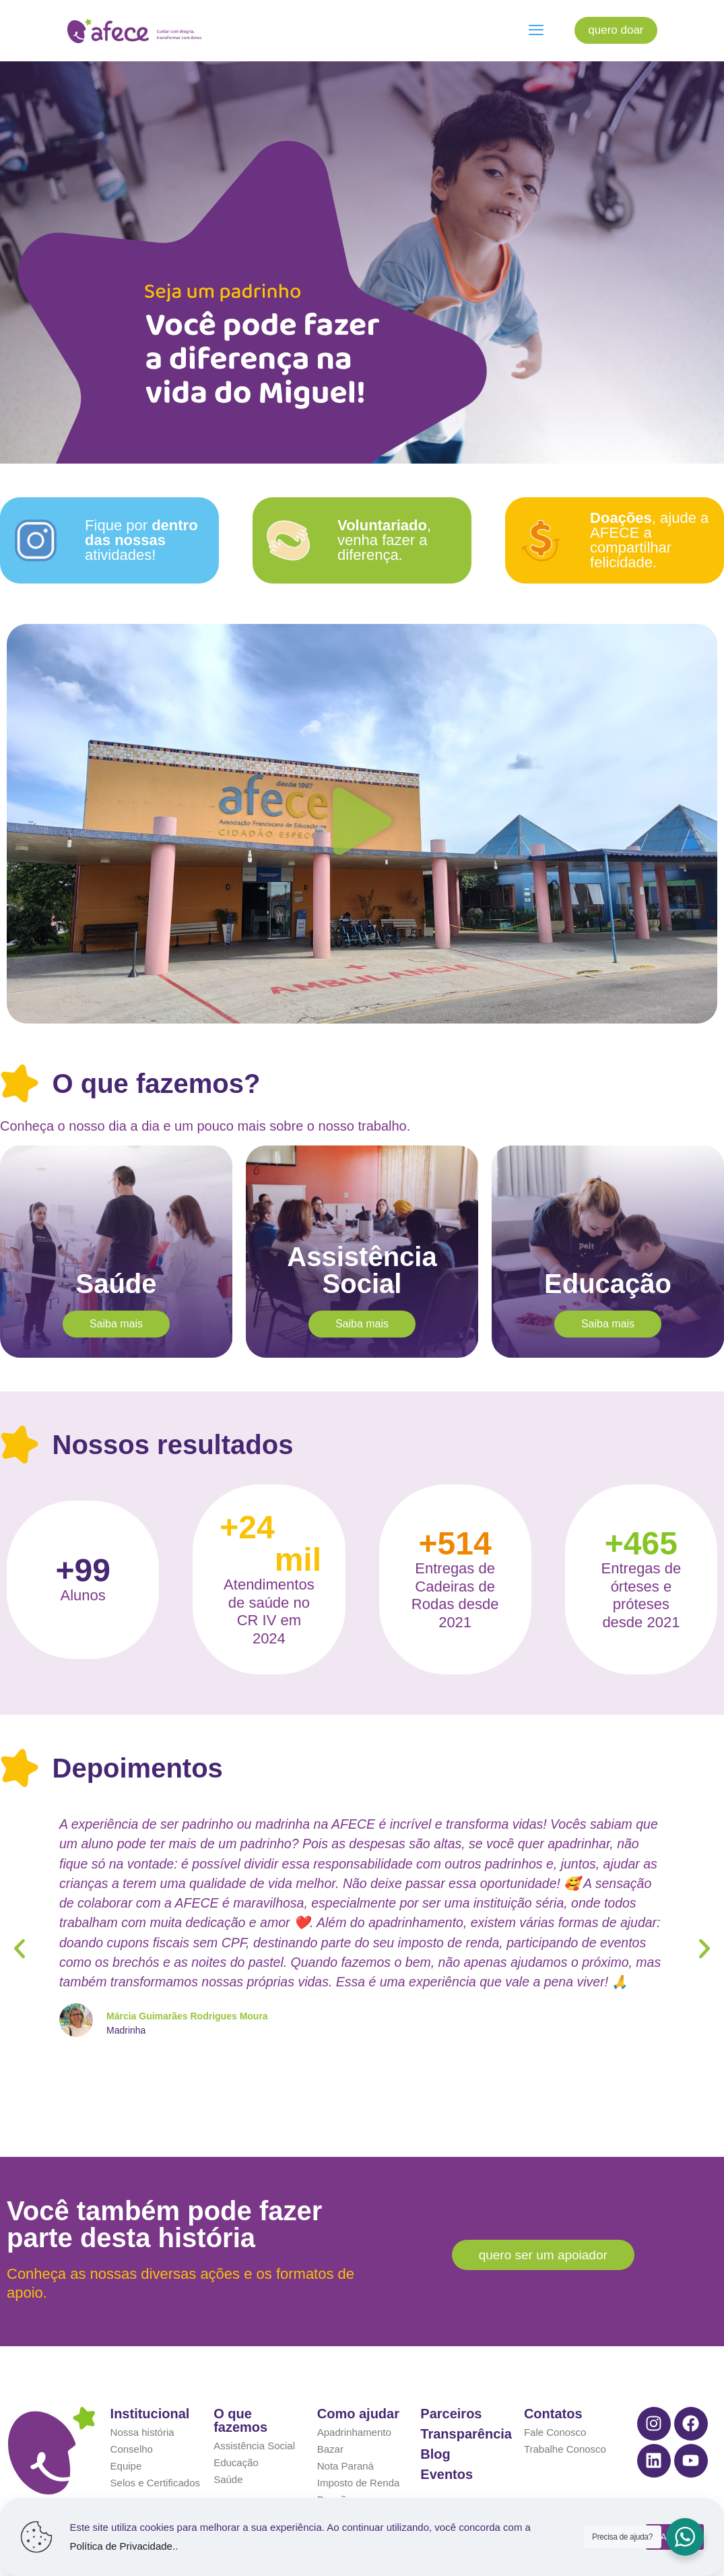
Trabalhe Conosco (565, 2417)
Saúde (227, 2447)
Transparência (466, 2402)
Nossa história (142, 2400)
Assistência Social (254, 2414)
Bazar (330, 2417)
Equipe (126, 2434)
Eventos (446, 2442)
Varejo (331, 2484)
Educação (236, 2431)
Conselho (131, 2417)
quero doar (615, 30)
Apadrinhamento (354, 2400)
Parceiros (451, 2382)
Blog (435, 2422)
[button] (362, 823)
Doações (337, 2468)
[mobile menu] (536, 30)
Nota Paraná (345, 2434)
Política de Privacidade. (122, 2546)
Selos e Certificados (155, 2451)
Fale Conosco (555, 2400)
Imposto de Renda (358, 2451)
